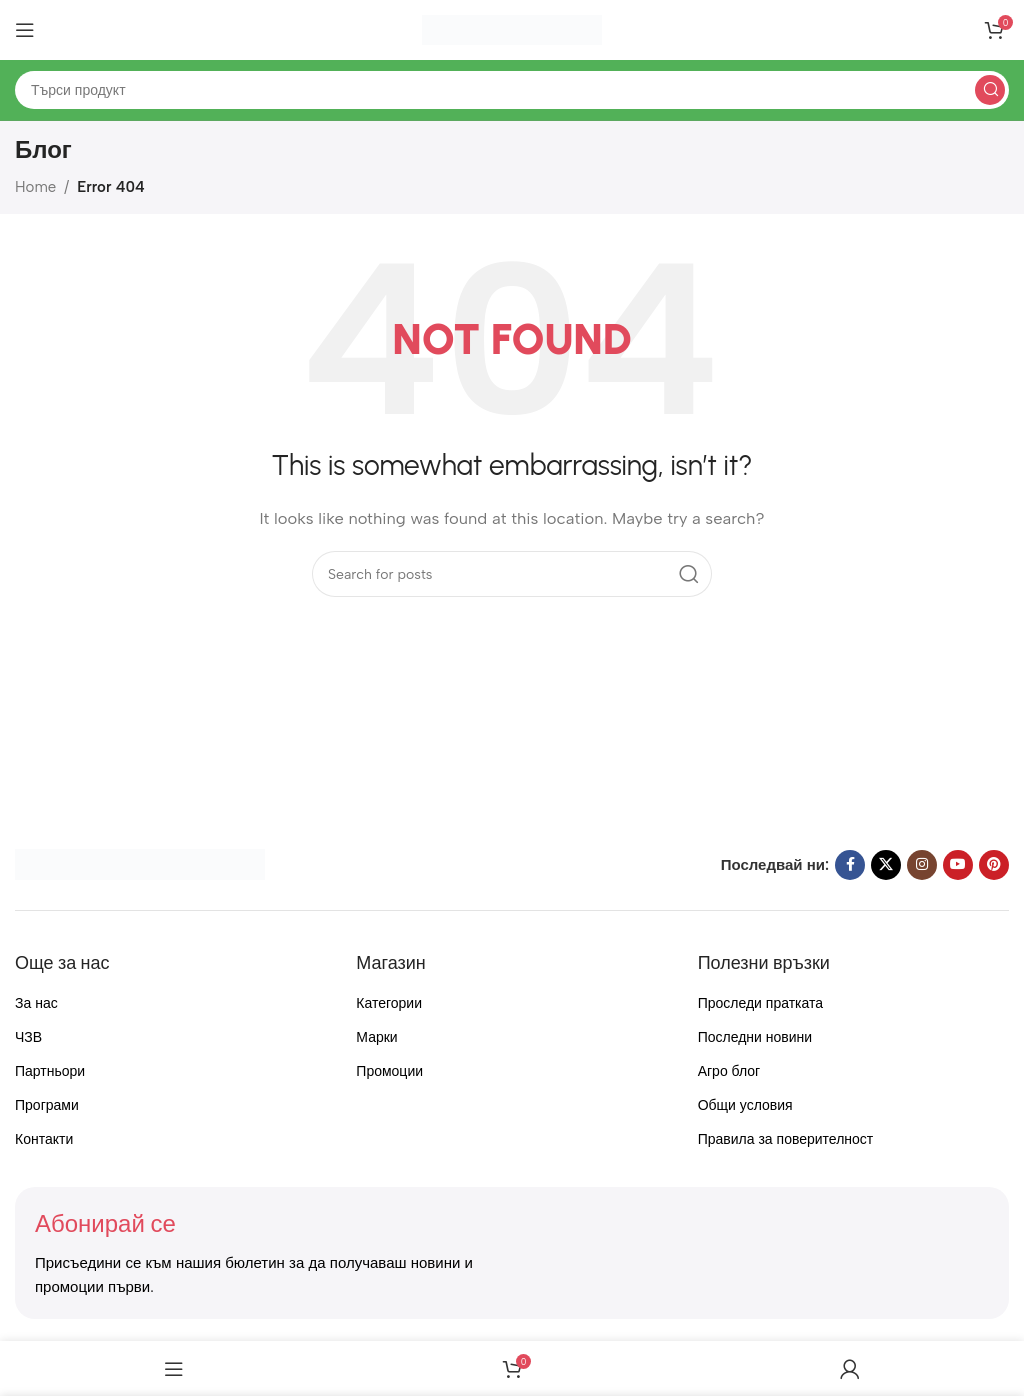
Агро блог (729, 1071)
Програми (47, 1105)
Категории (389, 1003)
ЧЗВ (28, 1037)
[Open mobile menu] (25, 30)
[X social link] (886, 865)
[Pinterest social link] (994, 865)
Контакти (44, 1139)
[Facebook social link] (850, 865)
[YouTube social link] (958, 865)
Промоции (389, 1071)
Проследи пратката (760, 1003)
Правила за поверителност (786, 1139)
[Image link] (140, 863)
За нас (36, 1003)
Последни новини (755, 1037)
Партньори (50, 1071)
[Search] (512, 90)
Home (35, 187)
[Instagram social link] (922, 865)
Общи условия (745, 1105)
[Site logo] (512, 29)
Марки (376, 1037)
